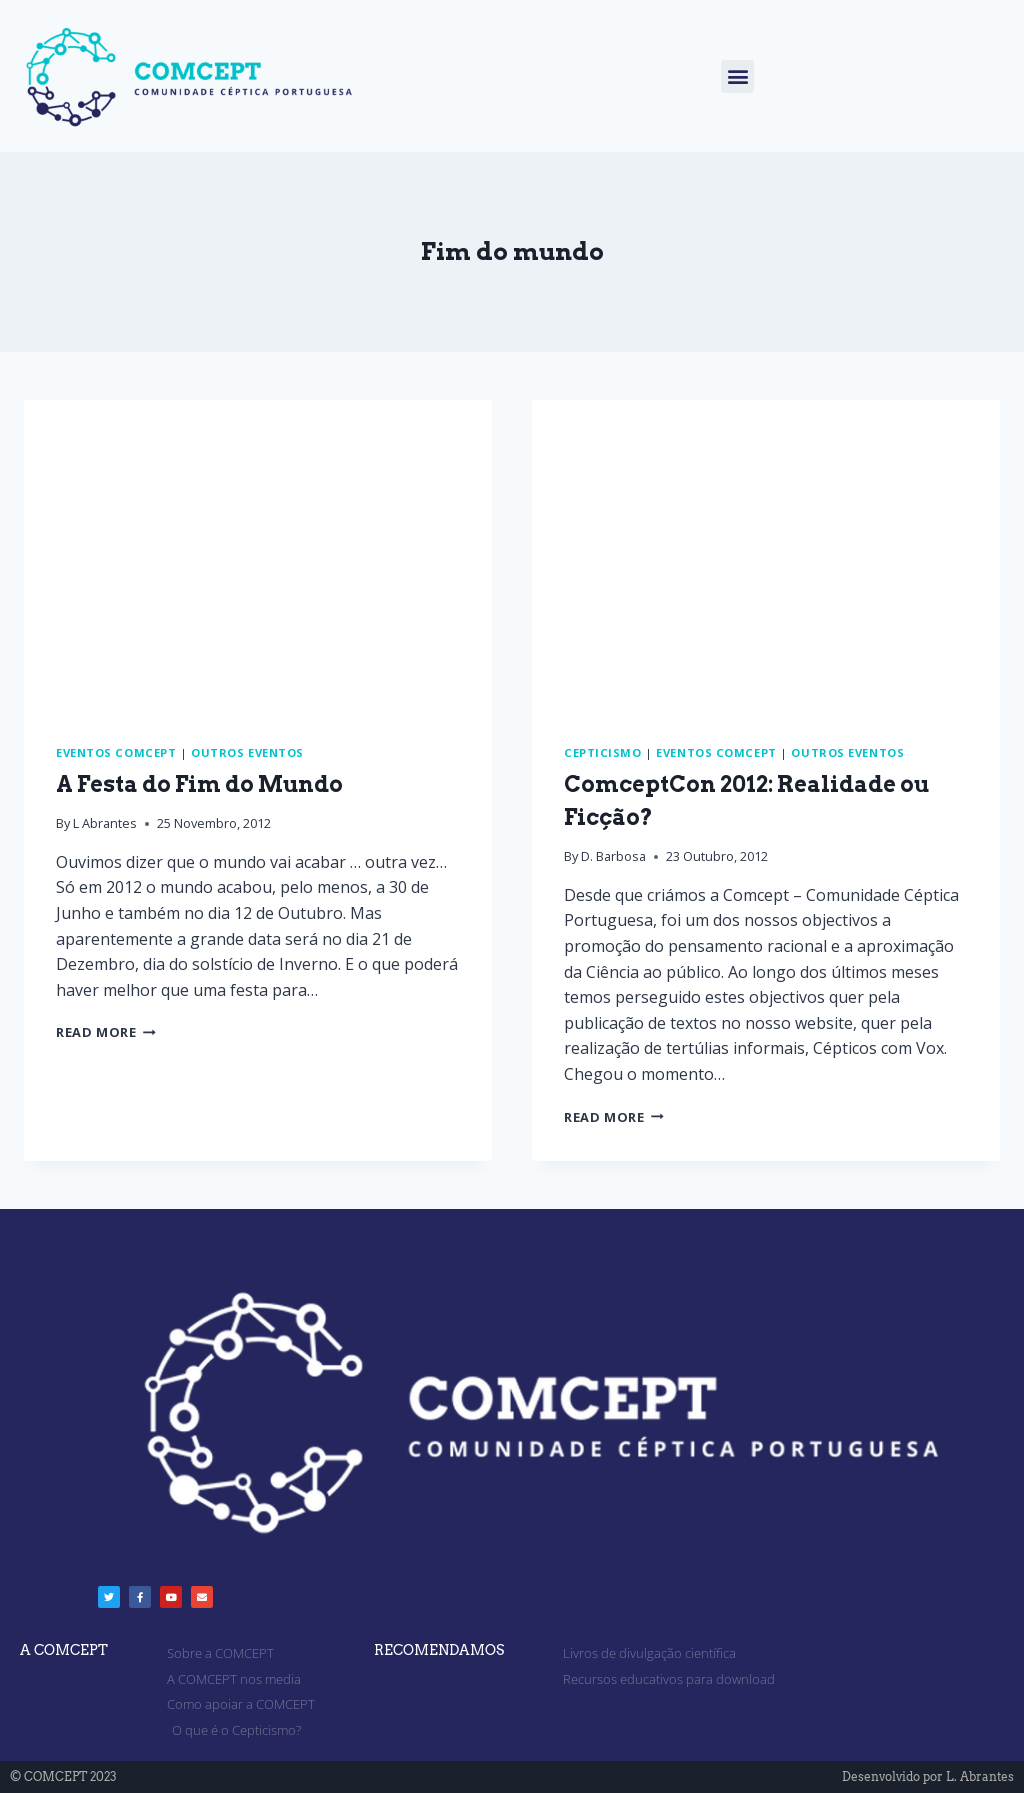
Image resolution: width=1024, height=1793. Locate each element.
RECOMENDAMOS (439, 1650)
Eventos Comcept (116, 752)
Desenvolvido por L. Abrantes (928, 1776)
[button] (737, 76)
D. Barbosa (613, 856)
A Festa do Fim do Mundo (199, 784)
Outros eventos (247, 752)
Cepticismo (603, 752)
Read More (106, 1032)
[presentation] (258, 556)
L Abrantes (105, 823)
